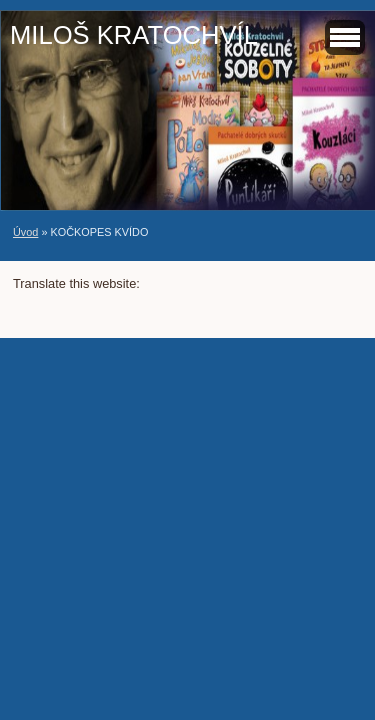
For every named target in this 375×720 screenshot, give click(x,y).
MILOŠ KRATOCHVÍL (134, 35)
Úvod (25, 232)
